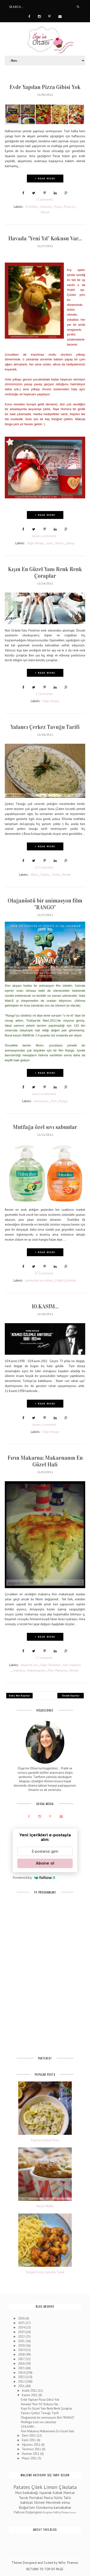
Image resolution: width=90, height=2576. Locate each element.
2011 (21, 2386)
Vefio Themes (68, 2563)
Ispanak (45, 2492)
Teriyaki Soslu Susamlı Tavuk (45, 2272)
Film (54, 1101)
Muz (18, 2492)
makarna (19, 1670)
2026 (21, 2318)
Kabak (57, 2492)
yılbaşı (70, 543)
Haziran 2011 (31, 2454)
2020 (21, 2346)
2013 (21, 2377)
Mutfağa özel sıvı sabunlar (45, 1127)
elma (66, 2502)
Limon (50, 2487)
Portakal (36, 2497)
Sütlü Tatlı (62, 2497)
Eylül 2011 (29, 2440)
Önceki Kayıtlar (70, 1695)
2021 (21, 2341)
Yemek (45, 212)
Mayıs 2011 (30, 2458)
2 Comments (44, 200)
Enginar (48, 2512)
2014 (21, 2373)
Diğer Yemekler (50, 1665)
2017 (21, 2359)
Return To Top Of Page (45, 2569)
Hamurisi (46, 207)
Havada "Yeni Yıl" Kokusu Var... (45, 238)
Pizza (57, 207)
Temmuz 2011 (32, 2449)
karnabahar (62, 2507)
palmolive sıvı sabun (39, 1280)
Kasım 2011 (30, 2395)
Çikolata (68, 2487)
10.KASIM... (45, 1306)
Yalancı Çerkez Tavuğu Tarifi (45, 727)
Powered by (34, 1877)
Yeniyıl (59, 543)
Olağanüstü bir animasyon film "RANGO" (45, 904)
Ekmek (39, 2502)
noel (49, 543)
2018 (21, 2354)
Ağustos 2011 (31, 2445)
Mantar (69, 2492)
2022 (21, 2336)
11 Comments (44, 1273)
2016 (21, 2363)
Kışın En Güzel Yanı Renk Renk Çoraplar (45, 572)
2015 (21, 2368)
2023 (21, 2332)
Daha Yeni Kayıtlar (19, 1695)
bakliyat (26, 2502)
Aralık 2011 (30, 2391)
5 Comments (44, 1658)
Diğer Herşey (35, 543)
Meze (34, 875)
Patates (21, 2487)
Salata (44, 875)
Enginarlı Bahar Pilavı (45, 2140)
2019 (21, 2350)
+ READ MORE (45, 178)
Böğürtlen (27, 2507)
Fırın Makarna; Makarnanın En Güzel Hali (45, 1461)
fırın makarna (72, 1665)
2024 (21, 2327)
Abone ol (45, 1863)
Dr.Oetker (31, 207)
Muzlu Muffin (45, 2206)
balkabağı (30, 2492)
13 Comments (44, 867)
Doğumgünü (33, 2512)
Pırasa (65, 2512)
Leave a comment (44, 536)
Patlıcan (19, 2512)
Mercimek (53, 2502)
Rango (63, 1101)
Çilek (36, 2487)
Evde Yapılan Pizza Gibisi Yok (45, 87)
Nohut (73, 2512)
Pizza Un (69, 207)
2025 (21, 2323)
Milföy (57, 2512)
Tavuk (55, 875)
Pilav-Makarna (57, 1670)
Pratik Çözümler (65, 1280)
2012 (21, 2381)
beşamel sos (29, 1665)
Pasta (48, 2497)
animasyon (41, 1101)
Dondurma (44, 2507)
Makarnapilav (36, 1670)
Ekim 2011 (29, 2435)
